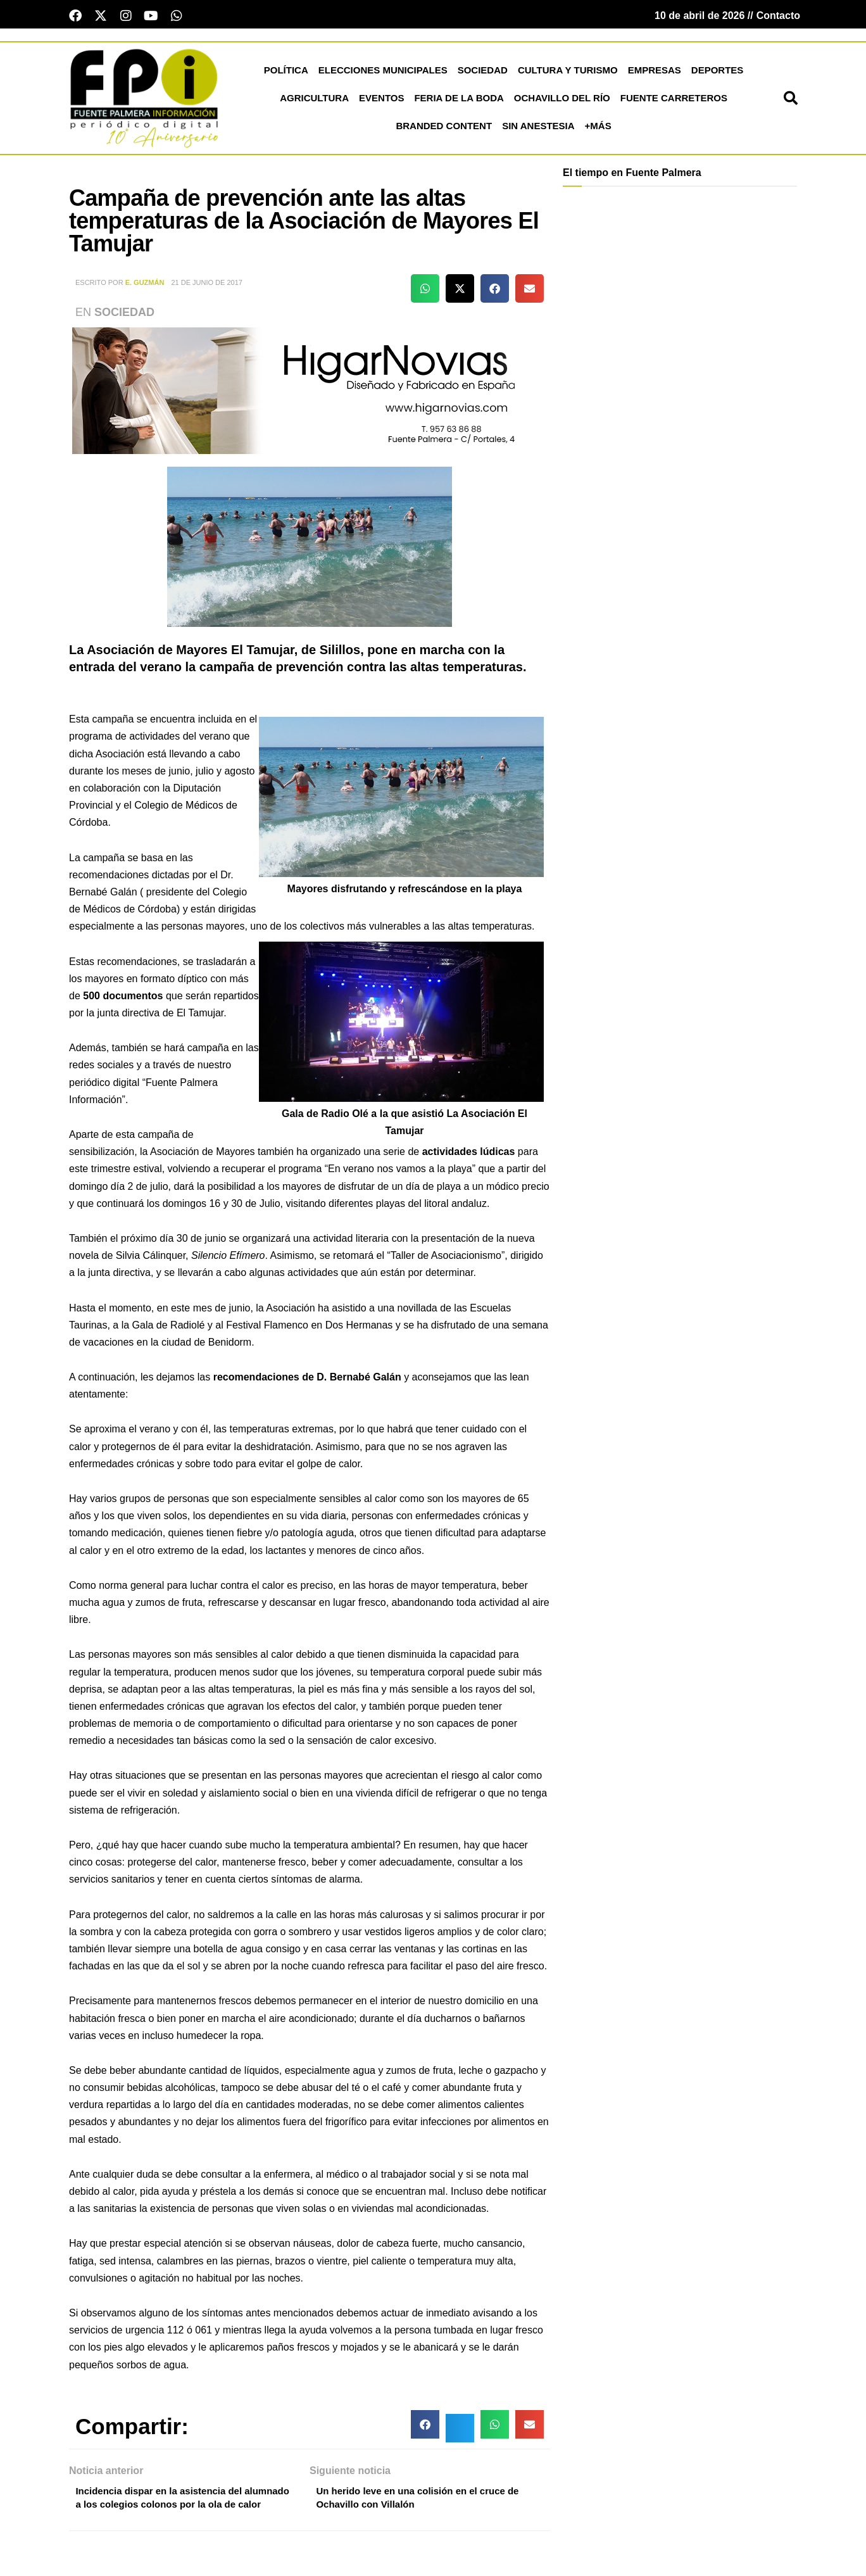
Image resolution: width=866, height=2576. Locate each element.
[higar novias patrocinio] (309, 392)
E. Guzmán (145, 285)
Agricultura (314, 100)
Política (286, 72)
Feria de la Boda (458, 100)
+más (598, 128)
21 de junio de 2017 (206, 285)
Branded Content (444, 128)
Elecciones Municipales (383, 72)
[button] (790, 100)
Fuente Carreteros (673, 100)
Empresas (654, 72)
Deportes (717, 72)
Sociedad (483, 72)
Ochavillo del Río (562, 100)
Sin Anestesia (538, 128)
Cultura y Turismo (568, 72)
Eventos (381, 100)
